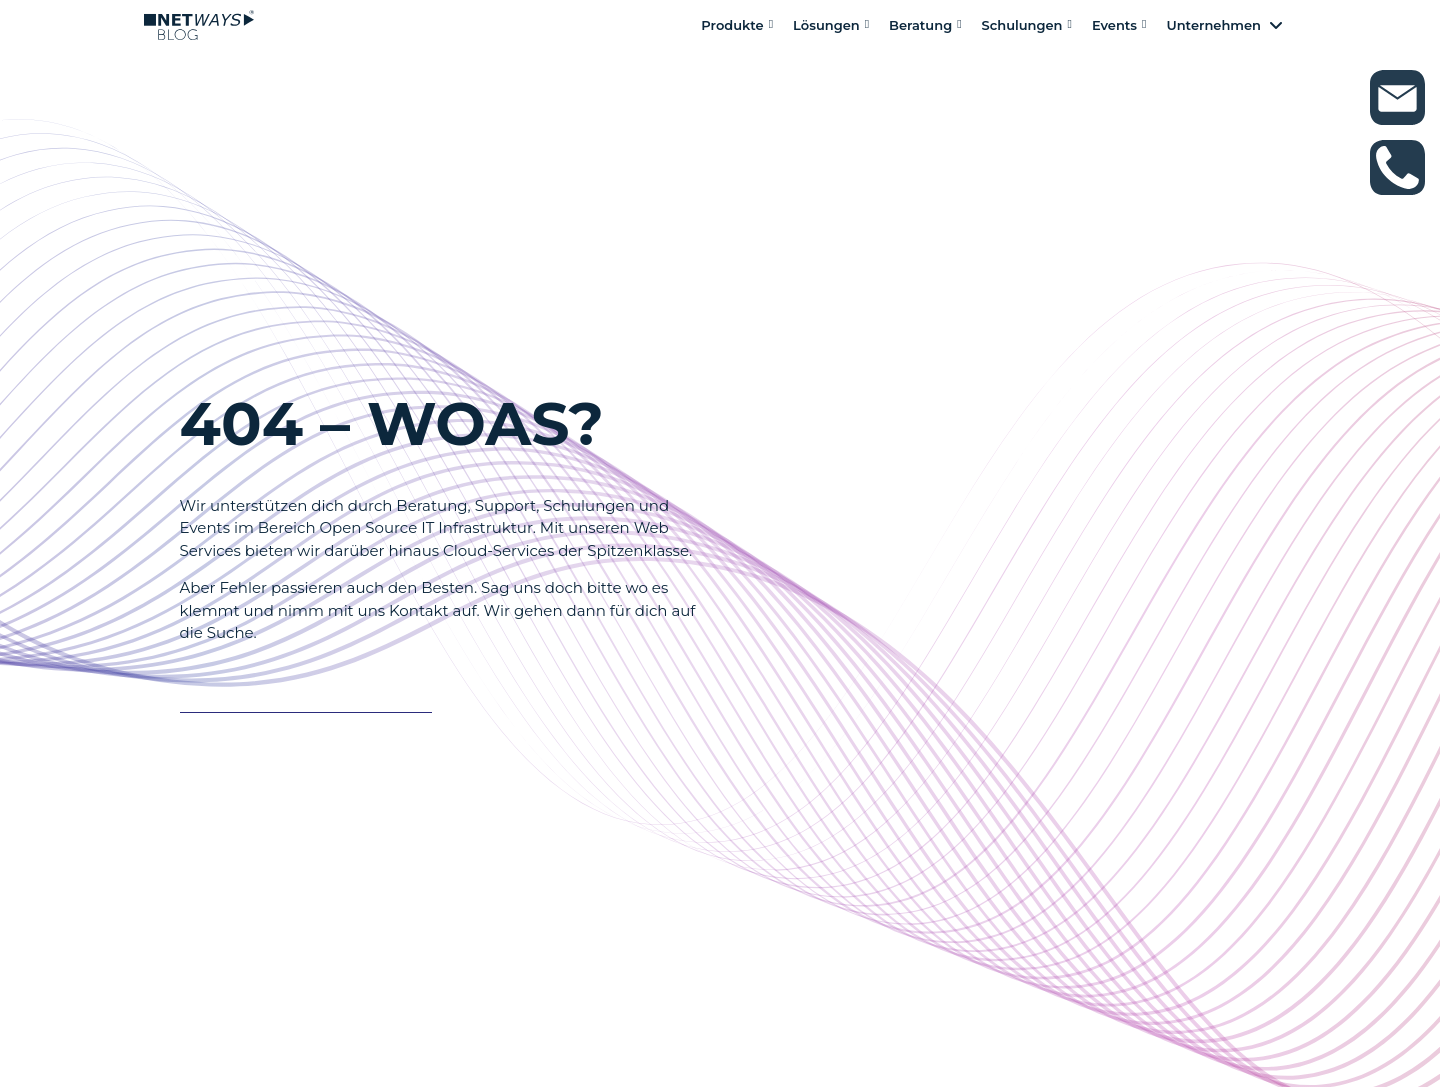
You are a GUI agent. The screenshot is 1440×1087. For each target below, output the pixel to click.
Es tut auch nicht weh (295, 693)
